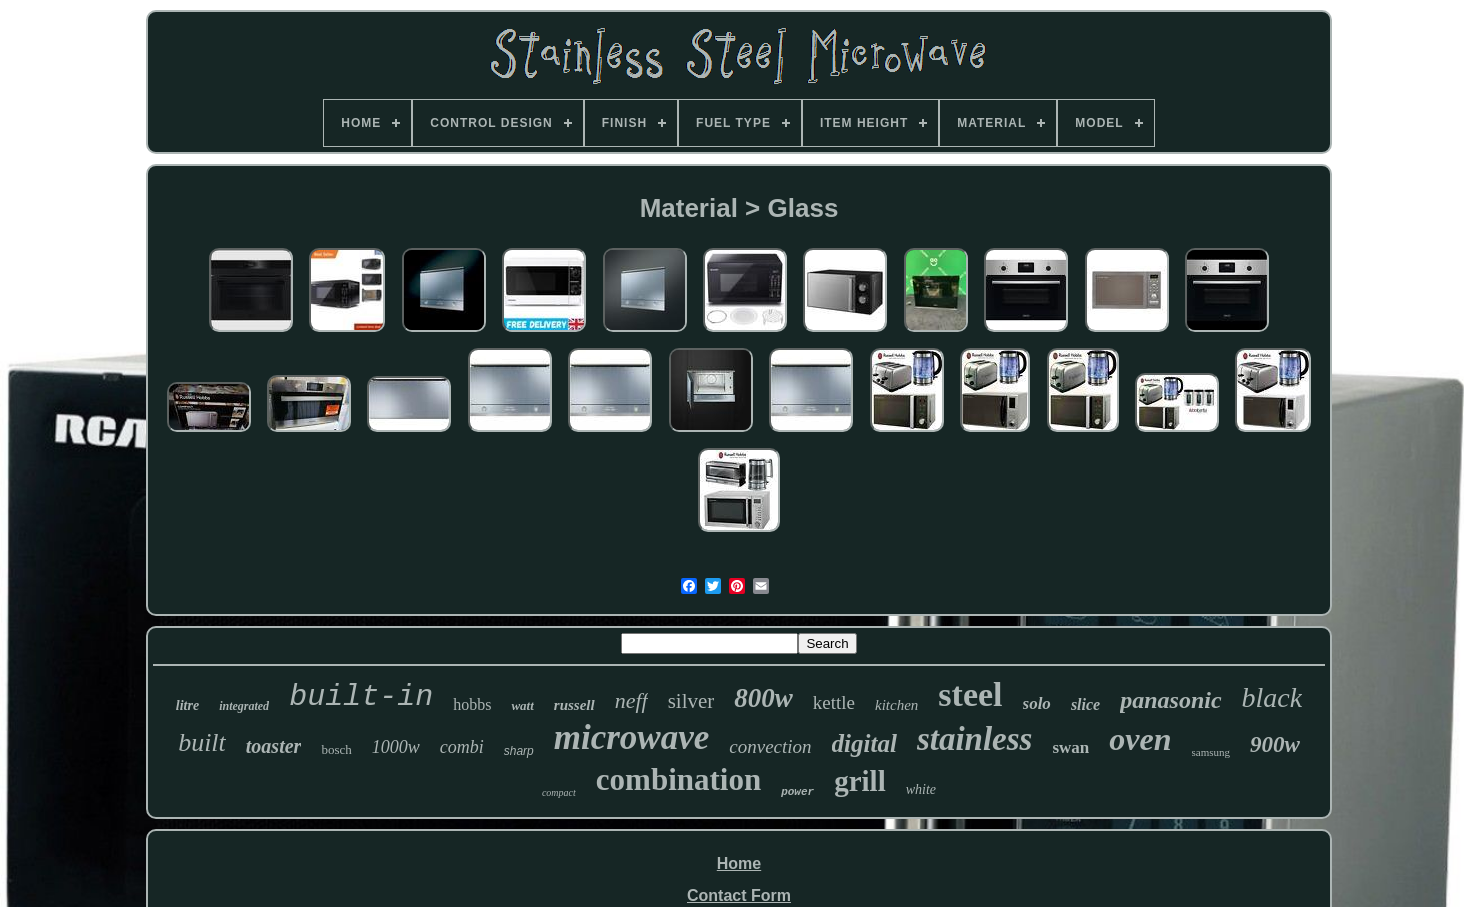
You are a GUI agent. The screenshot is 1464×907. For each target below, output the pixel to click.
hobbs (472, 704)
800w (763, 698)
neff (631, 700)
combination (678, 779)
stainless (975, 739)
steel (970, 694)
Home (739, 863)
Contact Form (739, 895)
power (797, 792)
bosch (336, 749)
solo (1037, 703)
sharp (519, 751)
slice (1085, 704)
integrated (244, 706)
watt (522, 705)
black (1272, 697)
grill (860, 781)
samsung (1211, 752)
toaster (274, 746)
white (921, 789)
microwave (632, 737)
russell (574, 705)
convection (770, 746)
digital (864, 743)
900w (1275, 744)
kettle (834, 702)
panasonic (1170, 700)
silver (691, 701)
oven (1140, 739)
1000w (396, 747)
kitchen (896, 705)
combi (462, 747)
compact (559, 792)
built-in (361, 697)
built (202, 742)
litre (187, 705)
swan (1070, 747)
